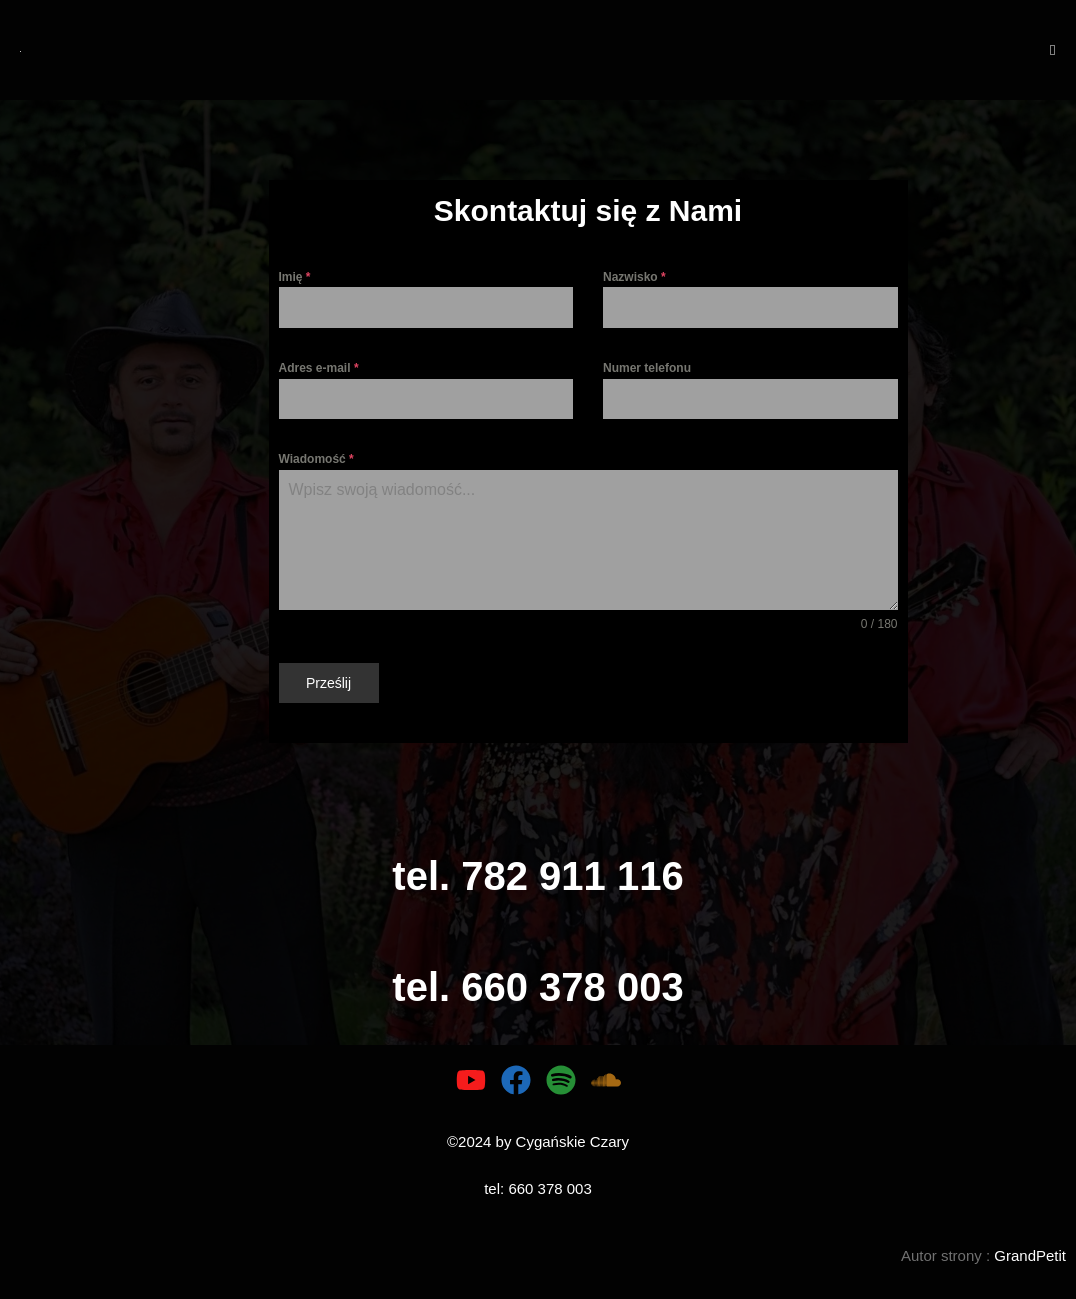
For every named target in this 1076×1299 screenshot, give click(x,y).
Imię (295, 277)
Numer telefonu (647, 368)
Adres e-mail (319, 368)
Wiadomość (316, 459)
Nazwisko (634, 277)
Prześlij (328, 683)
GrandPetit (1030, 1255)
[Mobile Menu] (1053, 49)
